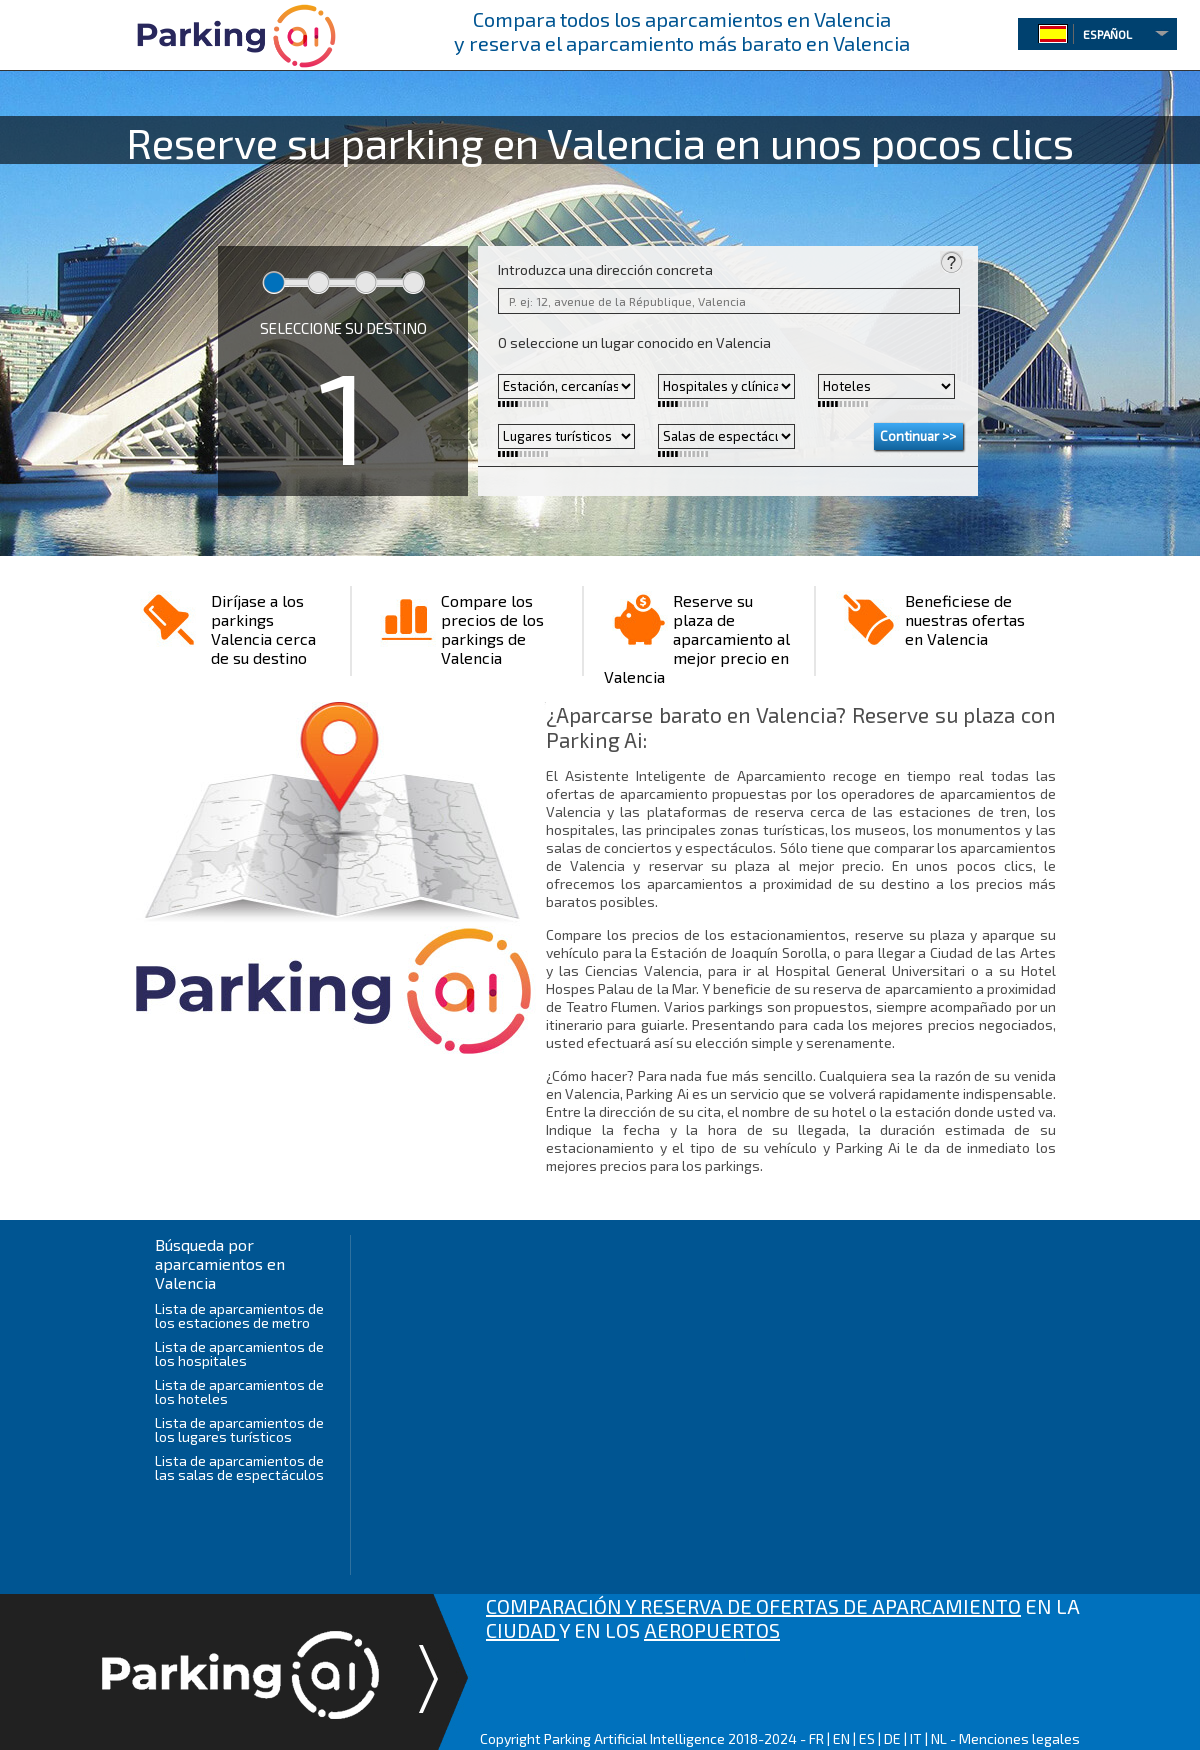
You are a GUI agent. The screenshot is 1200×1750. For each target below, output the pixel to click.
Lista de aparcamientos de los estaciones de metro (239, 1315)
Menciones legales (1019, 1738)
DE (892, 1738)
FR (816, 1738)
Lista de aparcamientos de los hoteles (239, 1391)
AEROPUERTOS (712, 1630)
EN (841, 1738)
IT (916, 1738)
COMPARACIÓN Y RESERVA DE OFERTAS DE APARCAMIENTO (753, 1606)
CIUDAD (522, 1630)
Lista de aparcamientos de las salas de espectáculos (239, 1467)
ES (867, 1738)
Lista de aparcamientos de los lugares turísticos (239, 1429)
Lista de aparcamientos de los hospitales (239, 1353)
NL (939, 1738)
